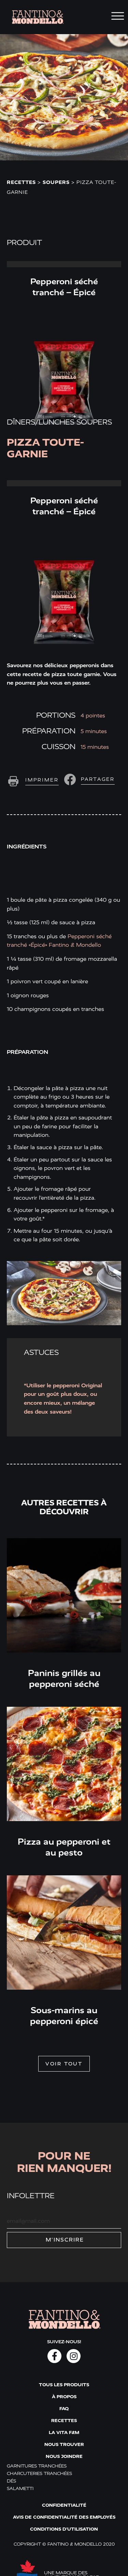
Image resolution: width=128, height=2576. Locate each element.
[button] (88, 779)
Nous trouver (64, 2444)
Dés (11, 2481)
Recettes (21, 182)
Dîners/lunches (40, 422)
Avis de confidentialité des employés (64, 2517)
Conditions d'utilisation (64, 2529)
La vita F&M (64, 2432)
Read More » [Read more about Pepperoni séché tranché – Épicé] (64, 264)
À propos (64, 2396)
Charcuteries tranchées (39, 2473)
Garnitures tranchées (37, 2465)
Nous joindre (64, 2456)
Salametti (20, 2488)
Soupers (56, 182)
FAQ (64, 2408)
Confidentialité (64, 2505)
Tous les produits (64, 2384)
